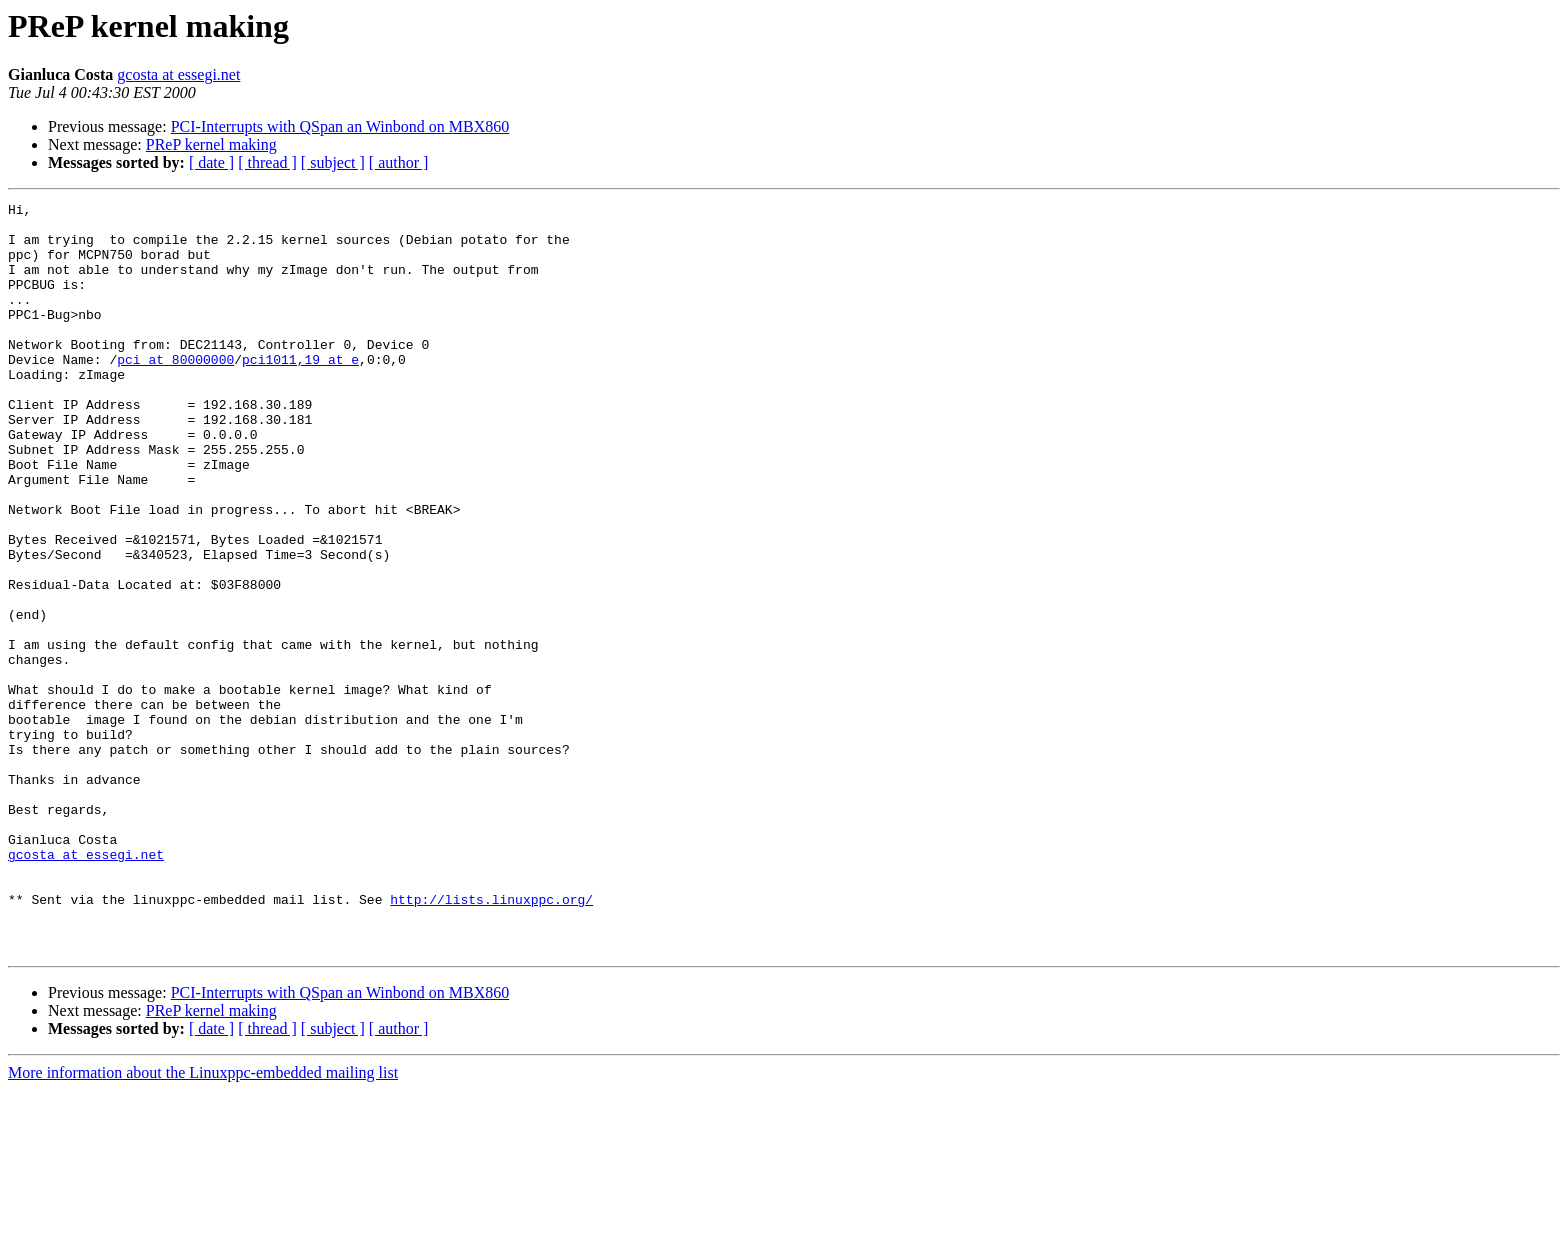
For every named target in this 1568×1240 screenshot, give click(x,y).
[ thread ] (267, 162)
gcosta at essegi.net (178, 74)
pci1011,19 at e (300, 392)
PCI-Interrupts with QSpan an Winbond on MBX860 (340, 126)
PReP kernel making (211, 144)
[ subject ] (333, 162)
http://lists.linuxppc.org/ (491, 1040)
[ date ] (211, 162)
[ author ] (399, 162)
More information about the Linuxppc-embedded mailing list (203, 1222)
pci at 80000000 (175, 392)
